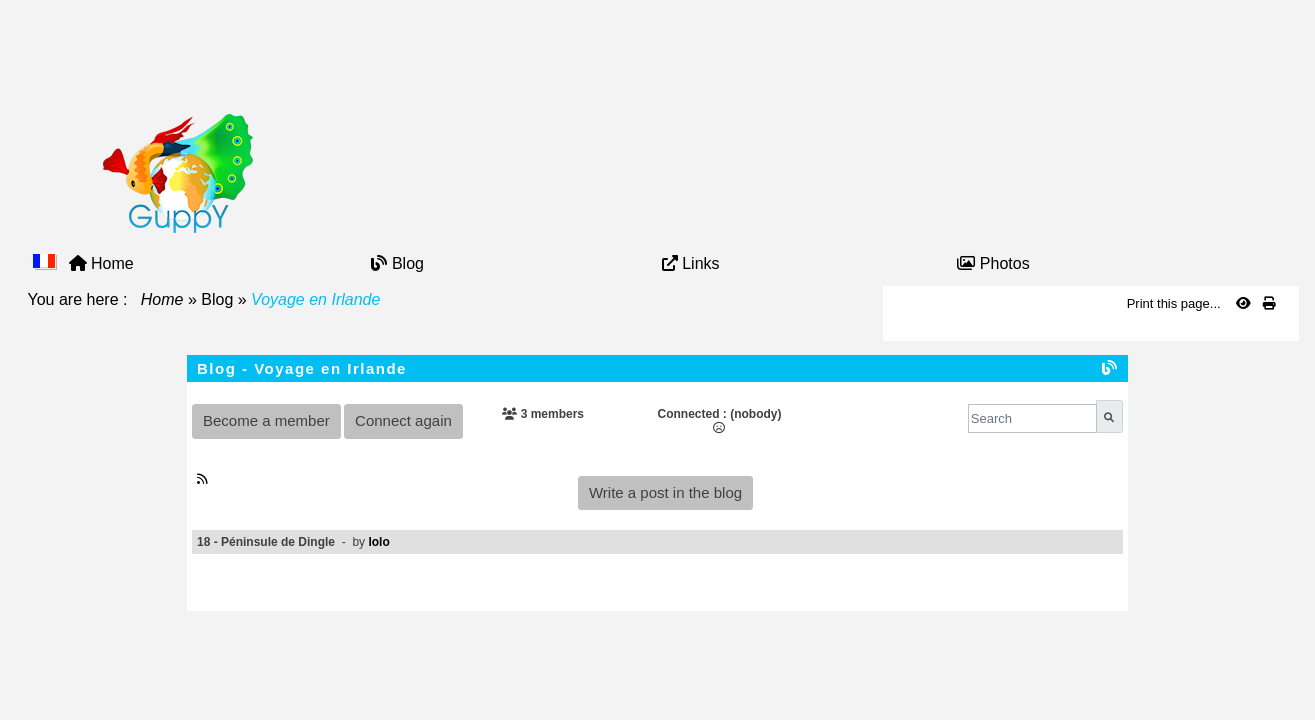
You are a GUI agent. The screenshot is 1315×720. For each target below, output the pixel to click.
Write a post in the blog (665, 492)
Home (162, 299)
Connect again (403, 420)
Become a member (266, 420)
